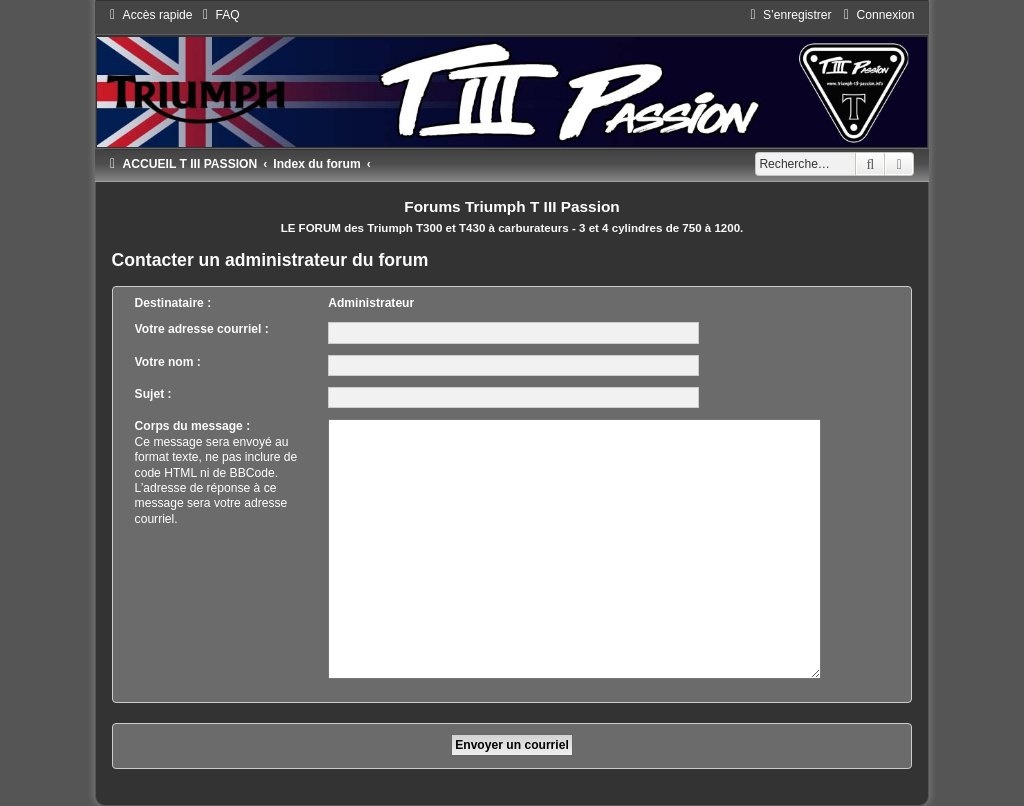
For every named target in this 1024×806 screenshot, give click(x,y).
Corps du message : (193, 426)
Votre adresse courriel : (202, 329)
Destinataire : (173, 303)
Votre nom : (168, 362)
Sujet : (153, 394)
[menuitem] (219, 15)
